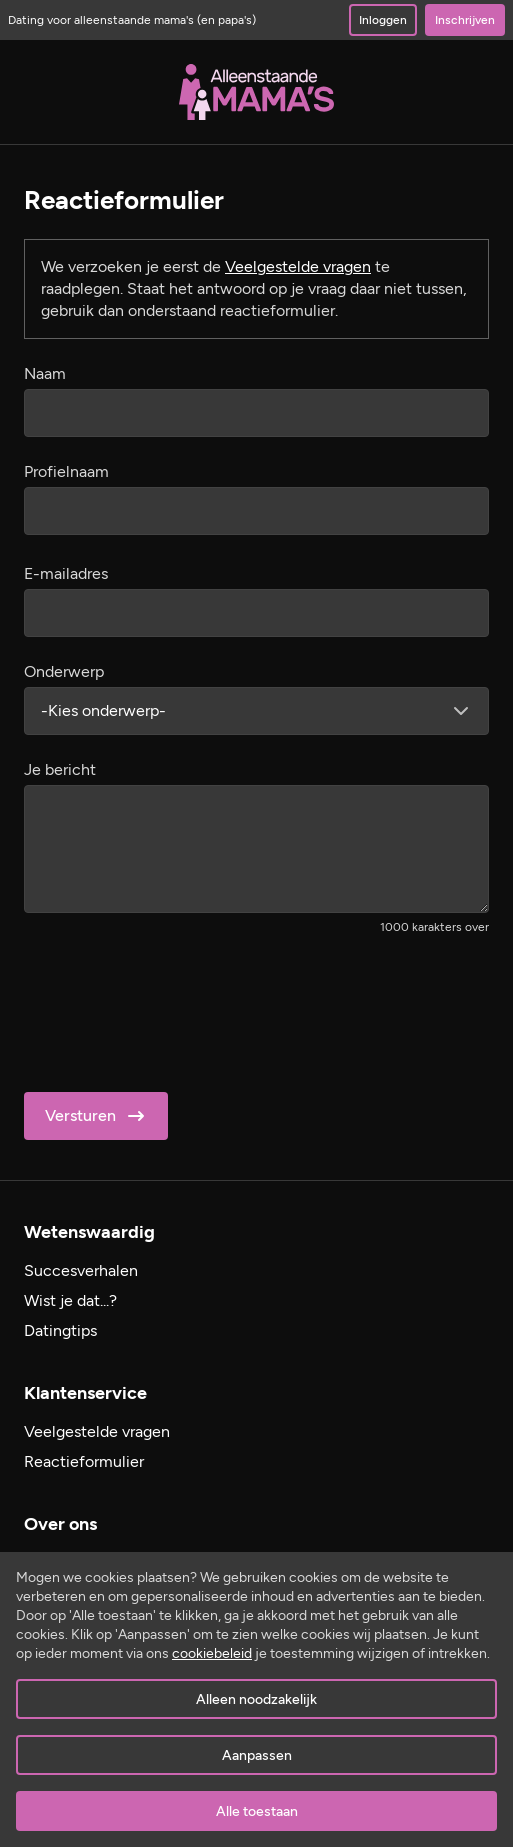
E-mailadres (66, 573)
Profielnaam (66, 471)
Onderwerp (64, 671)
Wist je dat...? (70, 1300)
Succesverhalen (81, 1270)
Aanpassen (257, 1755)
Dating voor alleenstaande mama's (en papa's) (132, 20)
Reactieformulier (84, 1461)
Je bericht (60, 769)
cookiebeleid (212, 1653)
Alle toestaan (257, 1811)
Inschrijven (465, 20)
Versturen (96, 1116)
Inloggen (383, 20)
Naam (45, 373)
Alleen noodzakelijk (256, 1699)
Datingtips (60, 1330)
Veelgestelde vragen (298, 266)
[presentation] (176, 1007)
